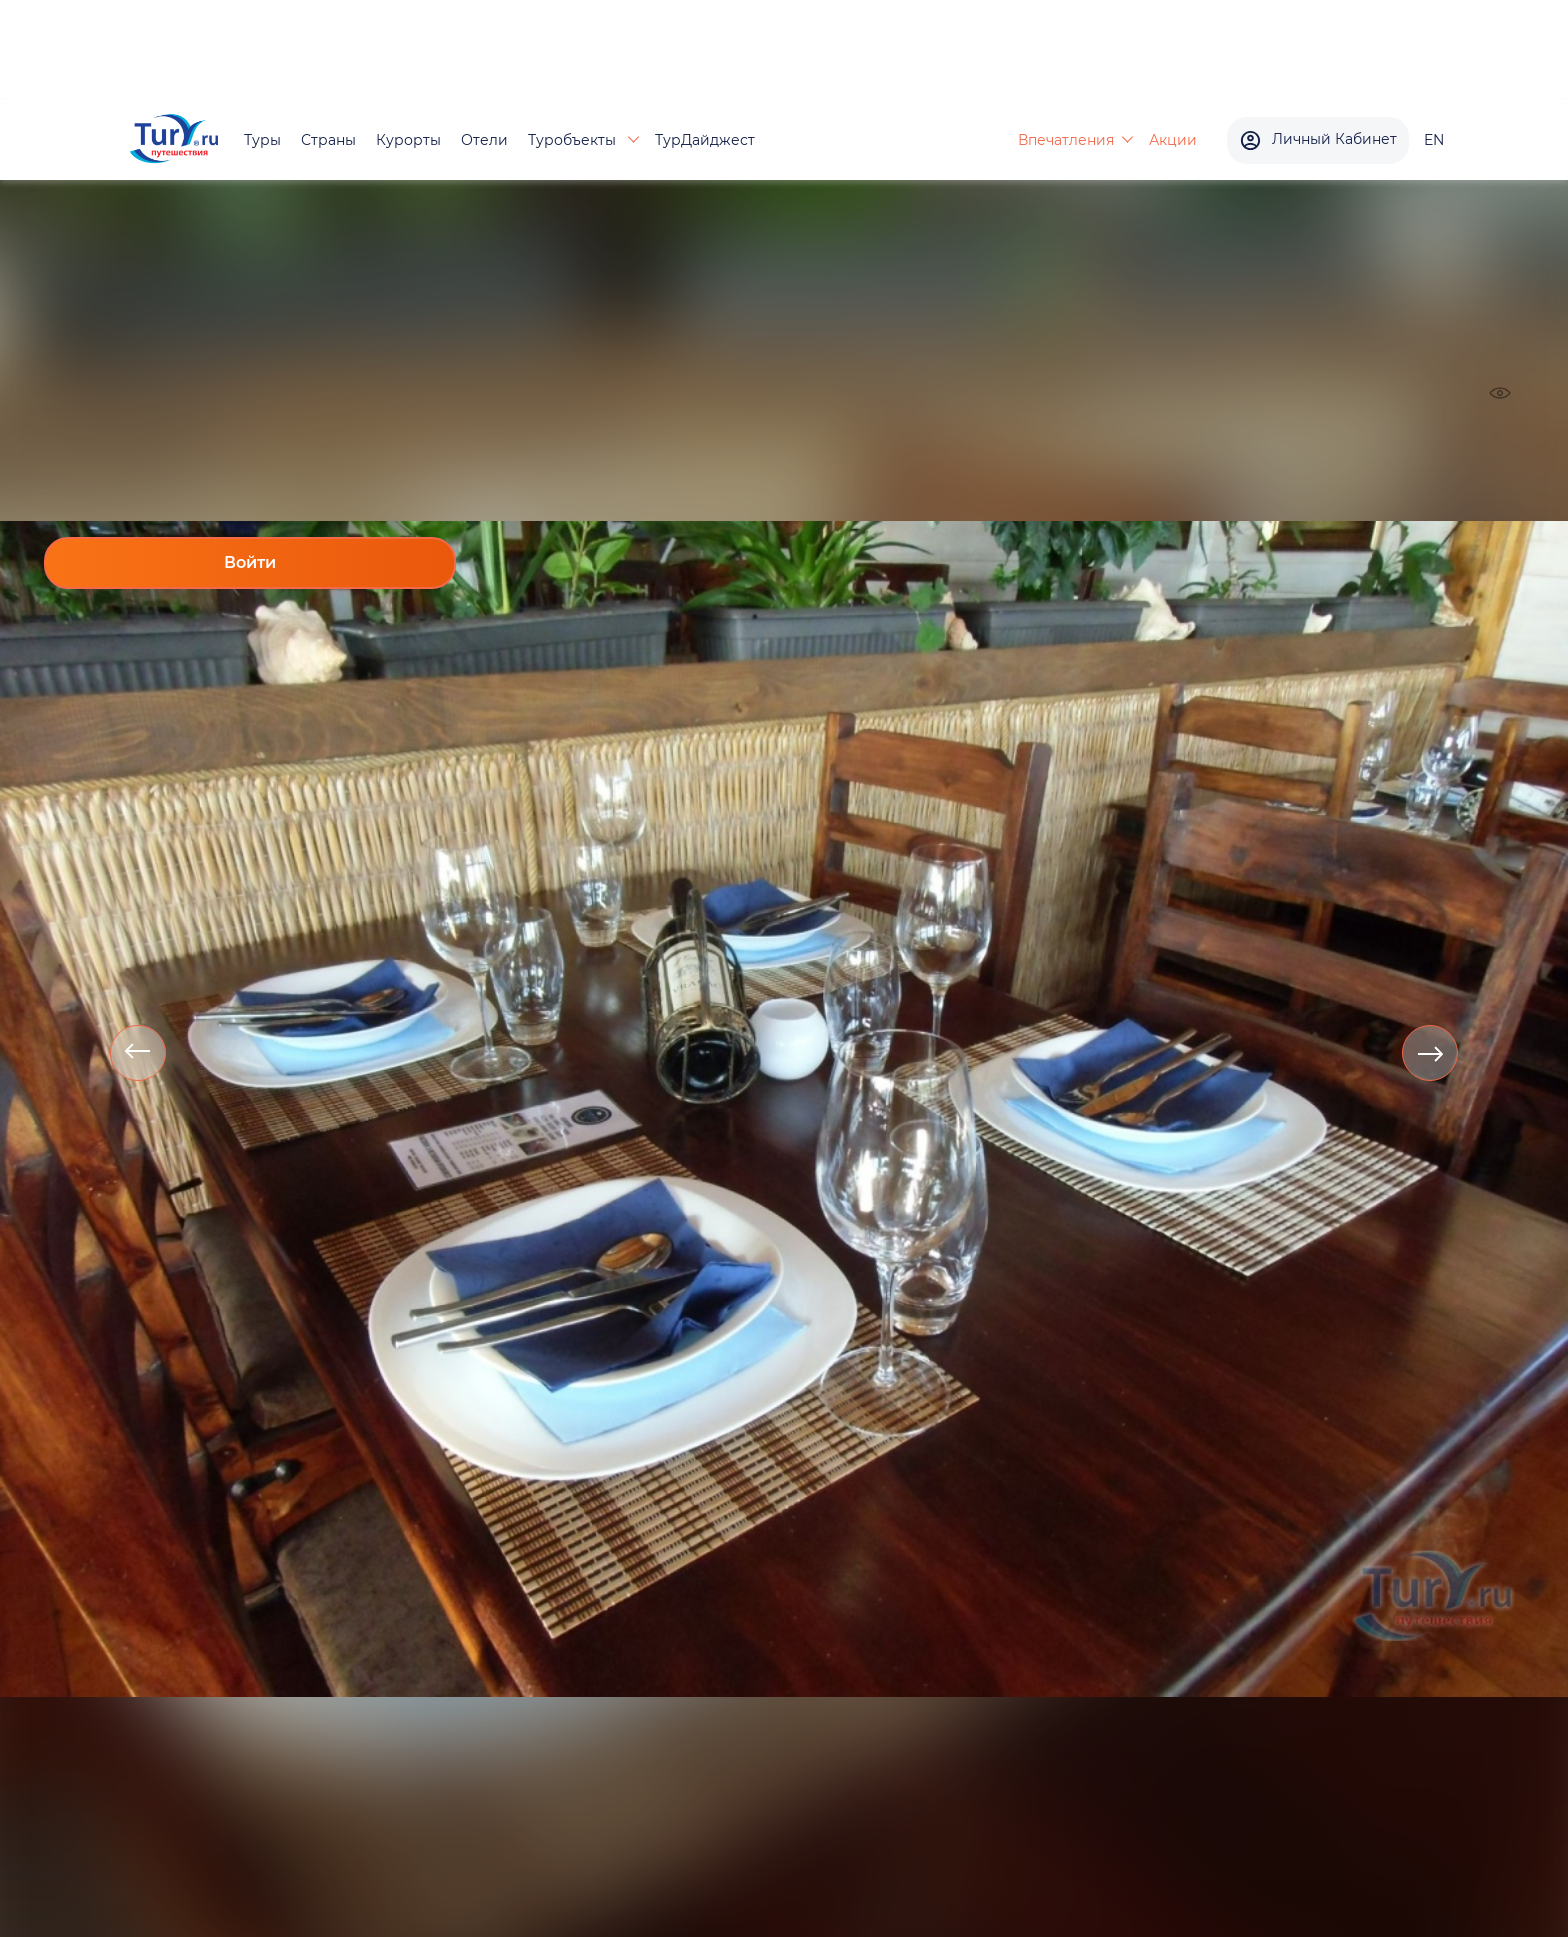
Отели (484, 140)
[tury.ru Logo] (174, 140)
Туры (262, 140)
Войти (250, 562)
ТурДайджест (705, 140)
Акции (1173, 140)
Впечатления (1066, 140)
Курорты (408, 140)
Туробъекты (574, 140)
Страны (328, 140)
